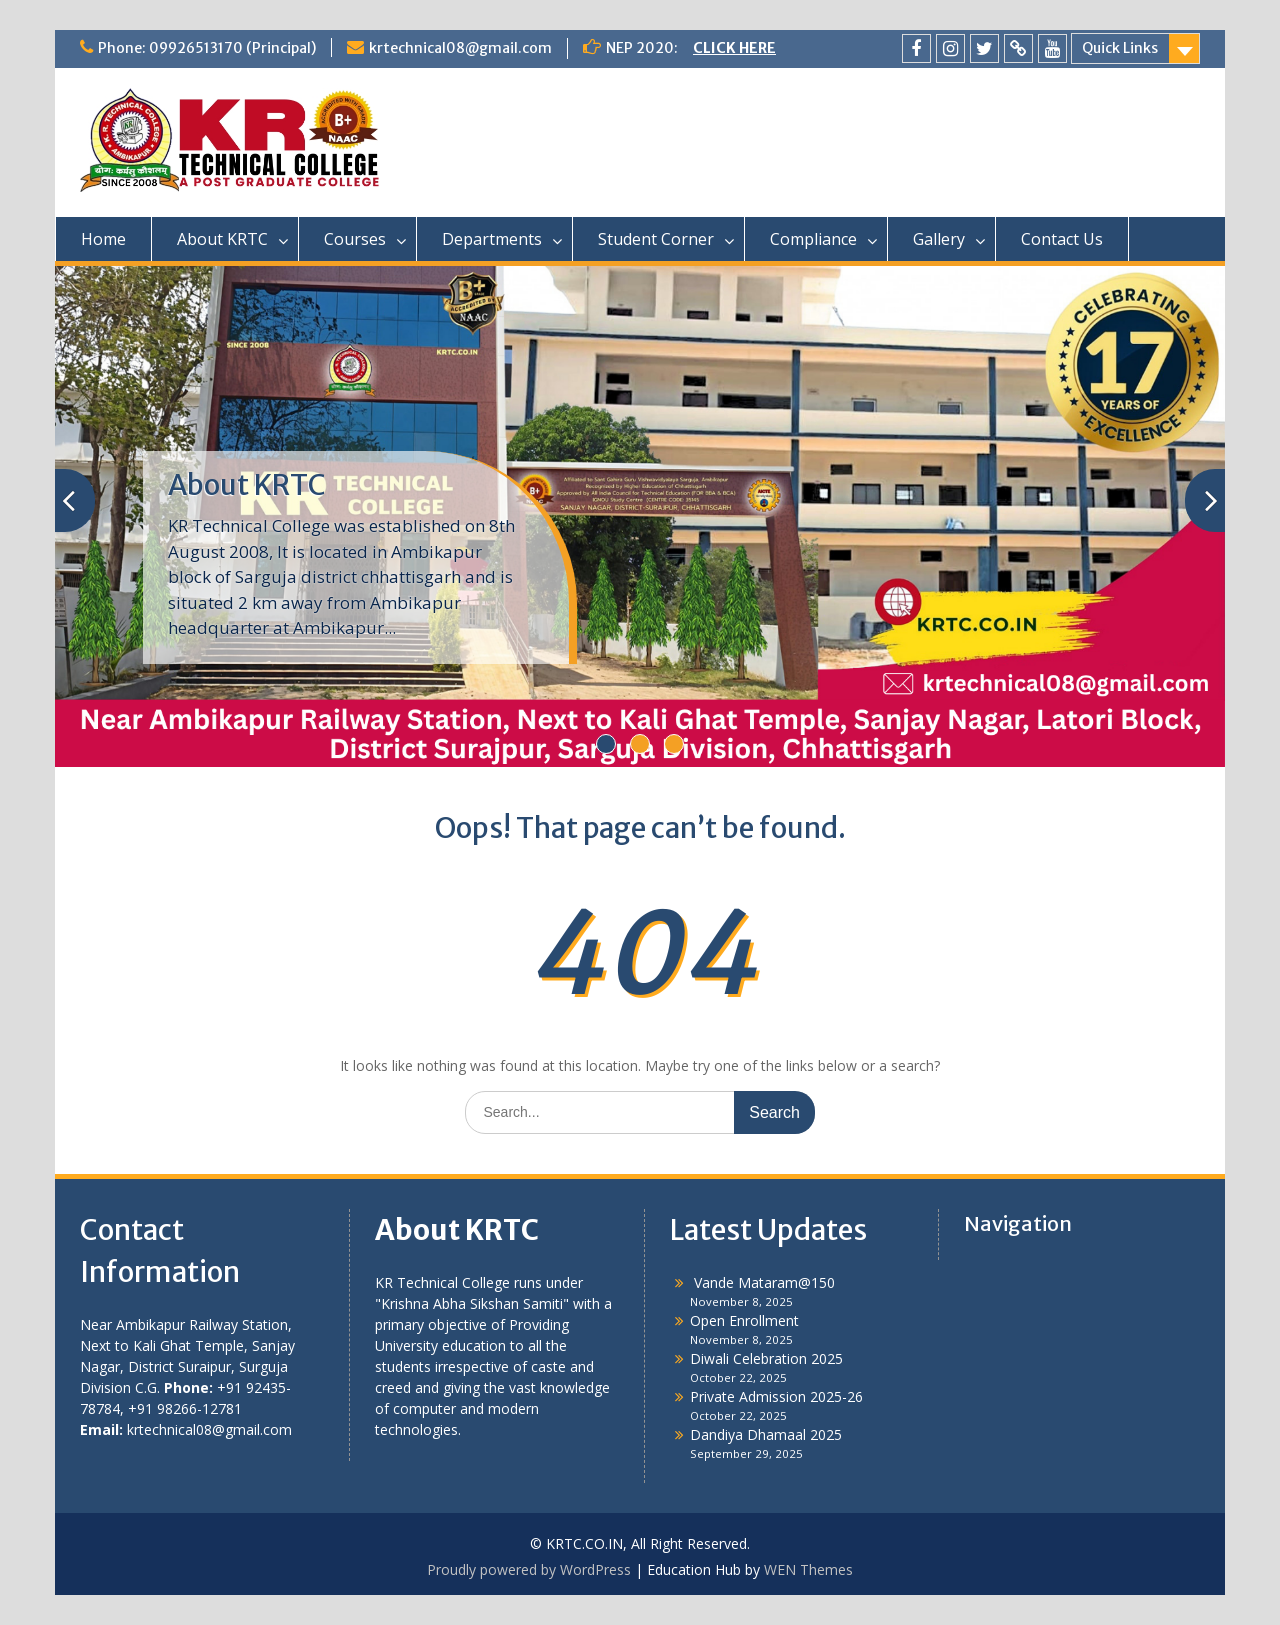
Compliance (813, 239)
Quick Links (1120, 48)
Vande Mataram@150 (762, 1282)
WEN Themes (808, 1569)
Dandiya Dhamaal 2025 (766, 1434)
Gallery (939, 239)
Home (103, 239)
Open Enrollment (744, 1320)
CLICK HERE (734, 48)
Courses (355, 239)
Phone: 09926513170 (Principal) (207, 48)
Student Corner (656, 239)
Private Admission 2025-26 (776, 1396)
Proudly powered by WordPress (529, 1569)
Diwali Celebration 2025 (766, 1358)
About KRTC (222, 239)
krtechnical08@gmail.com (460, 48)
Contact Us (1062, 239)
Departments (492, 239)
